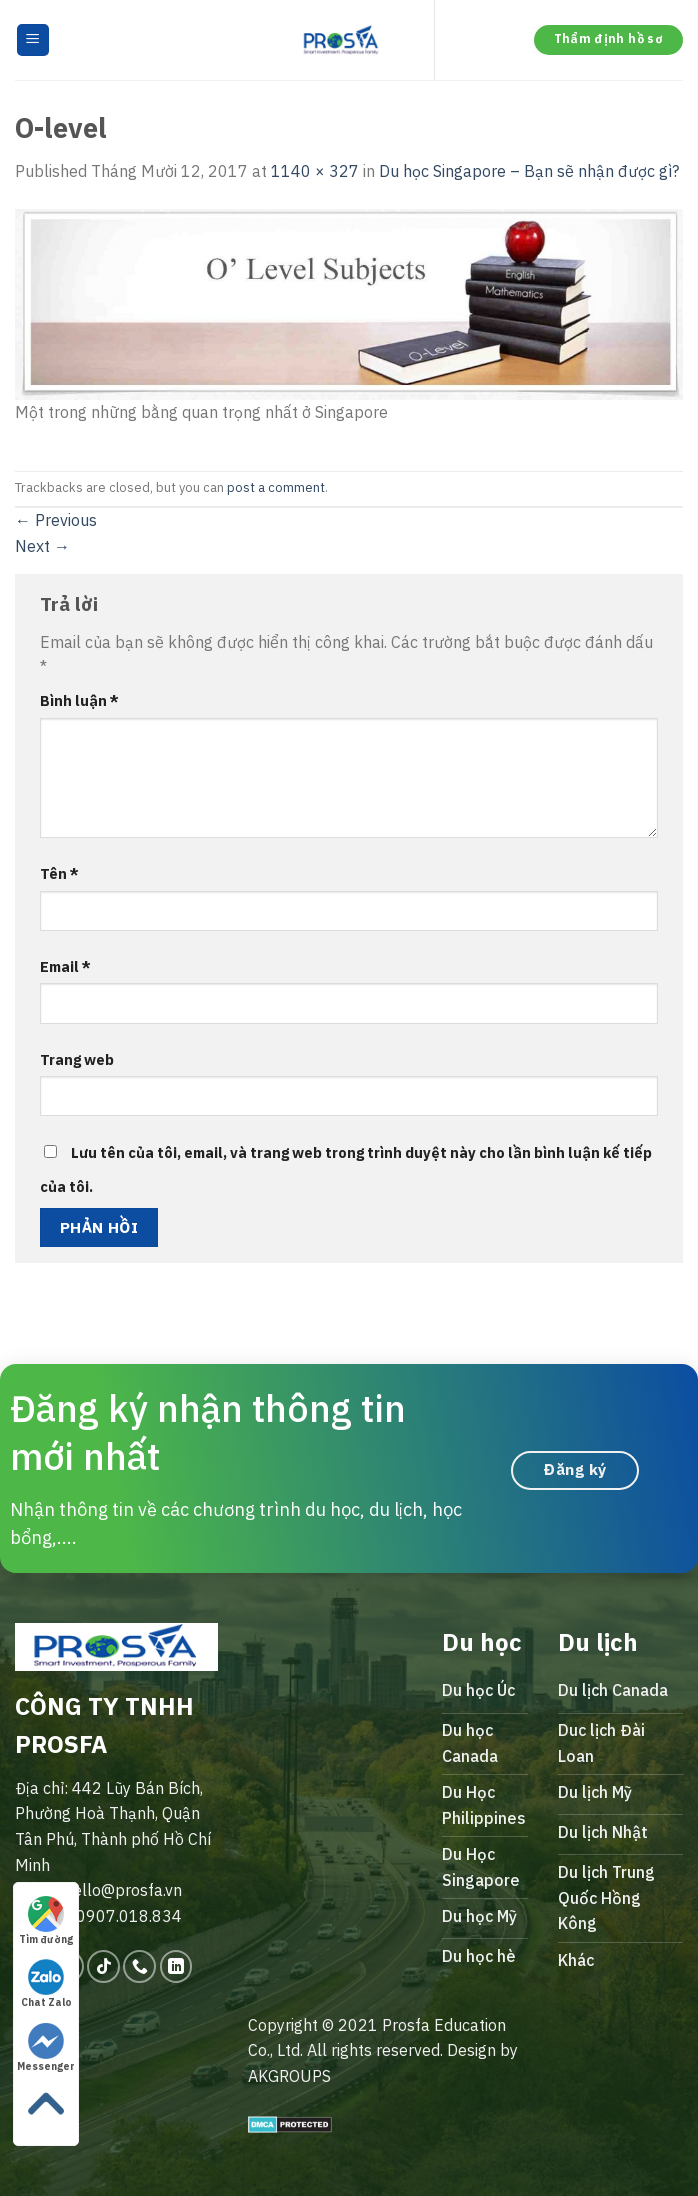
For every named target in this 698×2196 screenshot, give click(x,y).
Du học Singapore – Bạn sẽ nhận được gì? (529, 171)
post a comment (276, 487)
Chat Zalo (46, 1984)
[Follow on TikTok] (103, 1966)
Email (65, 966)
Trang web (77, 1059)
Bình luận (79, 700)
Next (42, 546)
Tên (59, 873)
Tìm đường (46, 1921)
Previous (56, 520)
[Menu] (33, 40)
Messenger (46, 2048)
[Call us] (139, 1966)
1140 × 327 (315, 171)
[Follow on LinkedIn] (176, 1966)
